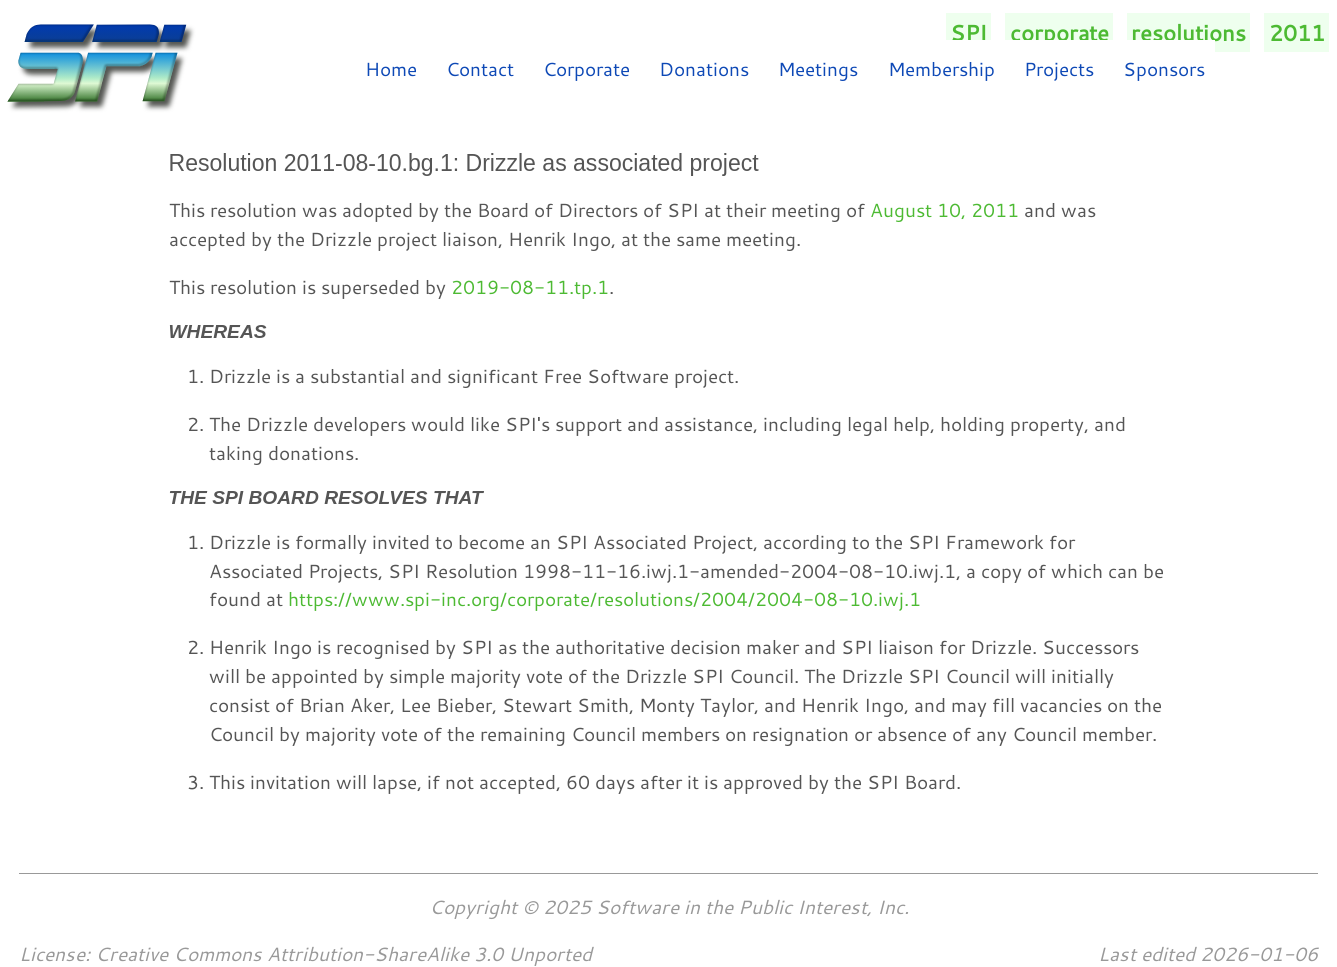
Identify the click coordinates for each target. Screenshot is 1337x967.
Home (391, 68)
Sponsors (1164, 68)
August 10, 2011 (944, 209)
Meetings (818, 68)
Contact (480, 68)
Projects (1059, 68)
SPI (968, 32)
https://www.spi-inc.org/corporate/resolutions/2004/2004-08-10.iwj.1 (604, 598)
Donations (704, 68)
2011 (1297, 32)
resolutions (1188, 32)
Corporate (586, 68)
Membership (941, 68)
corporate (1059, 32)
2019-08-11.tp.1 (530, 286)
